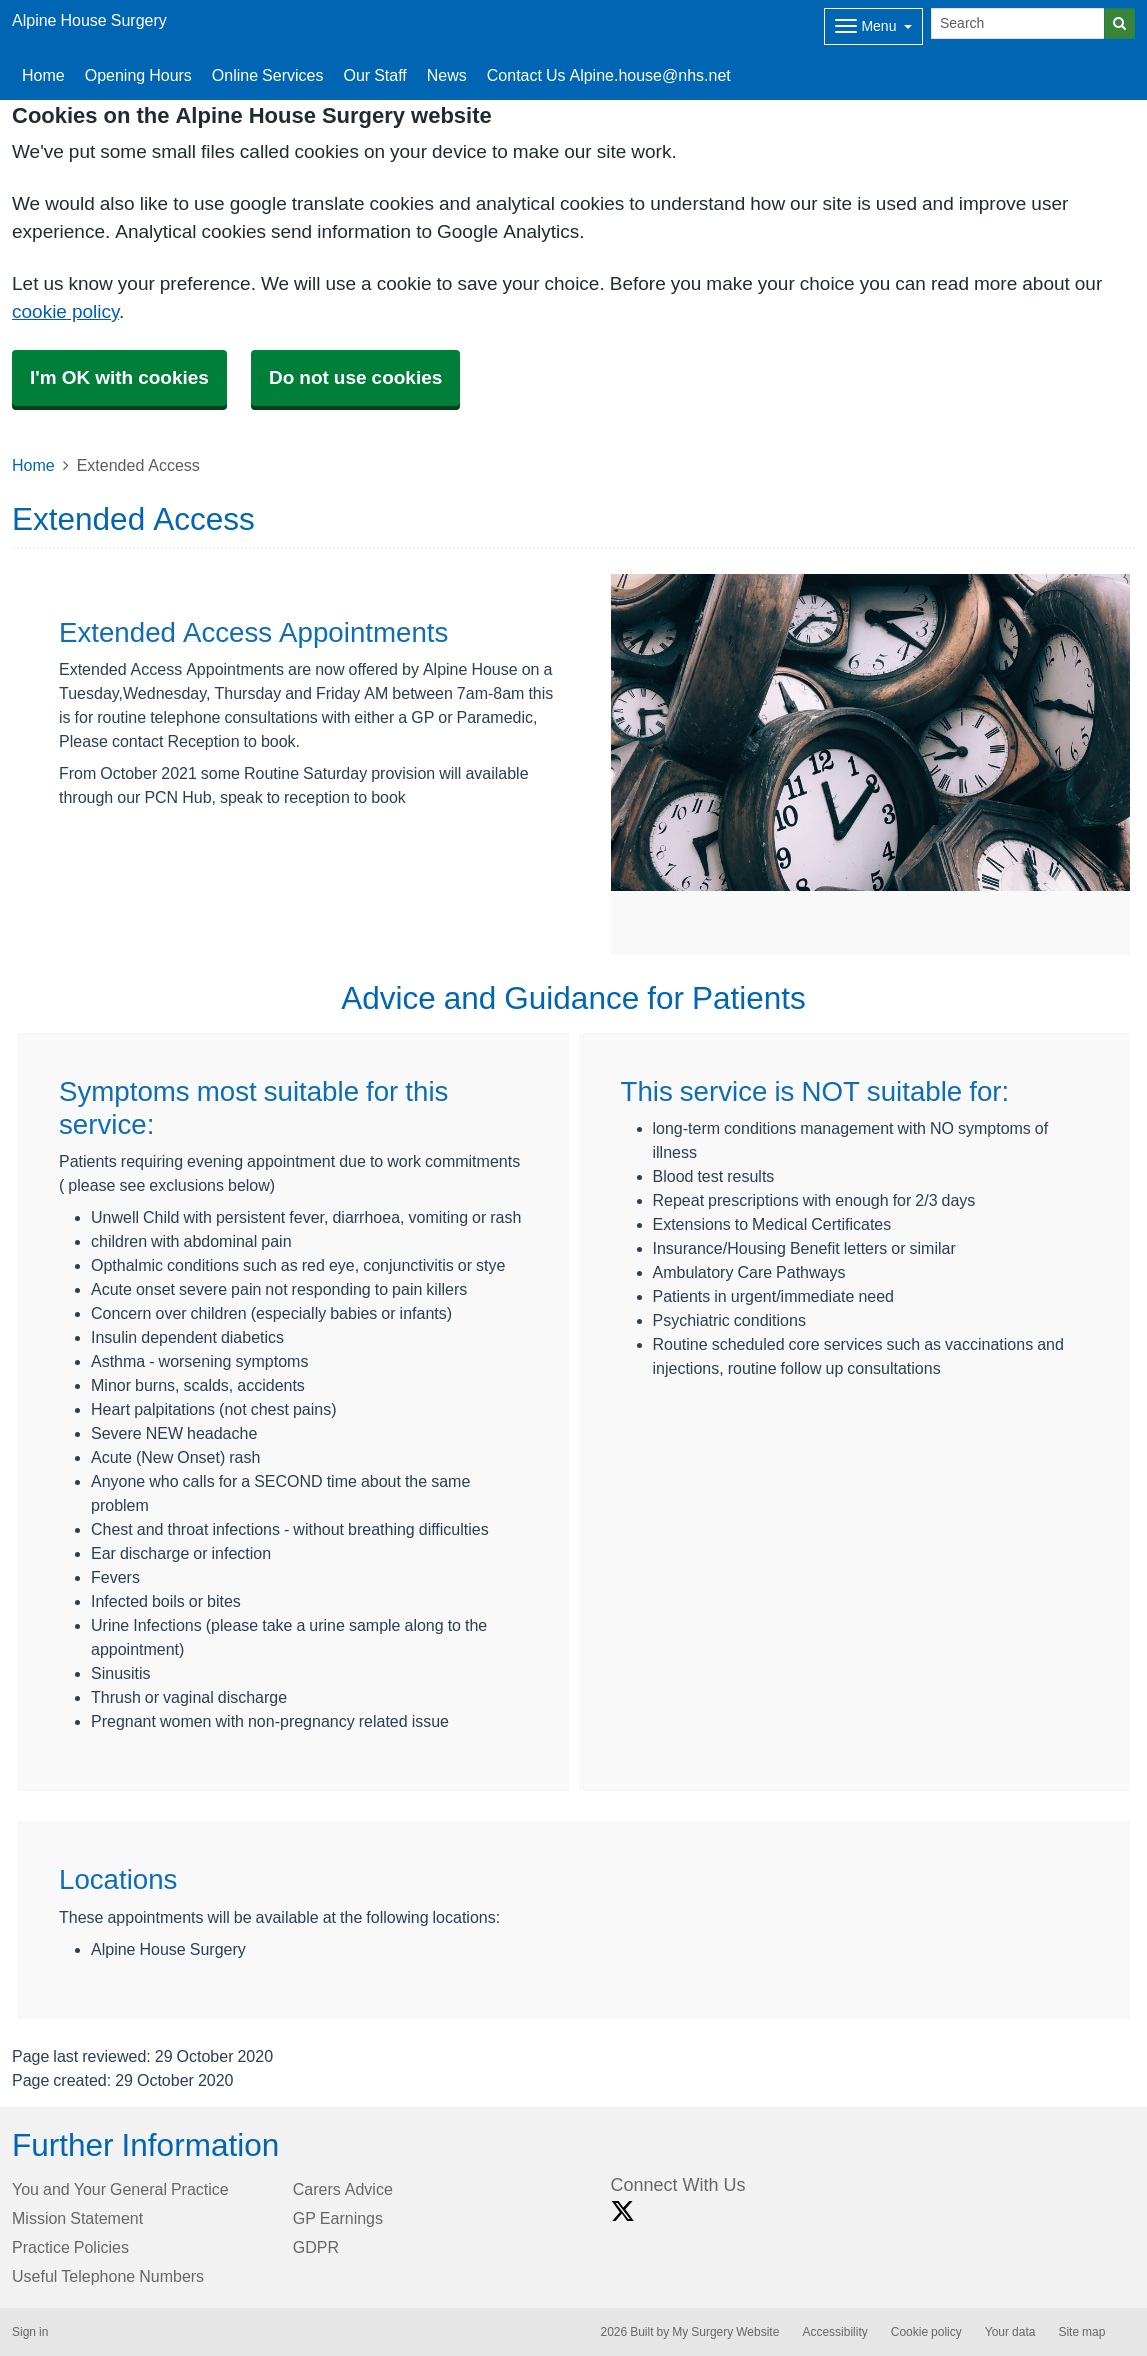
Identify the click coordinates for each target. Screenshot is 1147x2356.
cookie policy (65, 311)
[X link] (623, 2211)
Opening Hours (138, 75)
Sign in (30, 2332)
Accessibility (834, 2332)
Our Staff (374, 75)
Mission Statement (77, 2218)
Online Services (268, 75)
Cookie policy (926, 2332)
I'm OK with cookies (119, 377)
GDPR (316, 2247)
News (447, 75)
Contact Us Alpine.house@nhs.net (609, 75)
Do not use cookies (355, 377)
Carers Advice (343, 2189)
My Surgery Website (725, 2332)
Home (43, 75)
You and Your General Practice (120, 2189)
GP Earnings (338, 2218)
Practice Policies (70, 2247)
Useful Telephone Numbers (108, 2276)
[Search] (1018, 23)
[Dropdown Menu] (873, 26)
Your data (1010, 2332)
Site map (1081, 2332)
